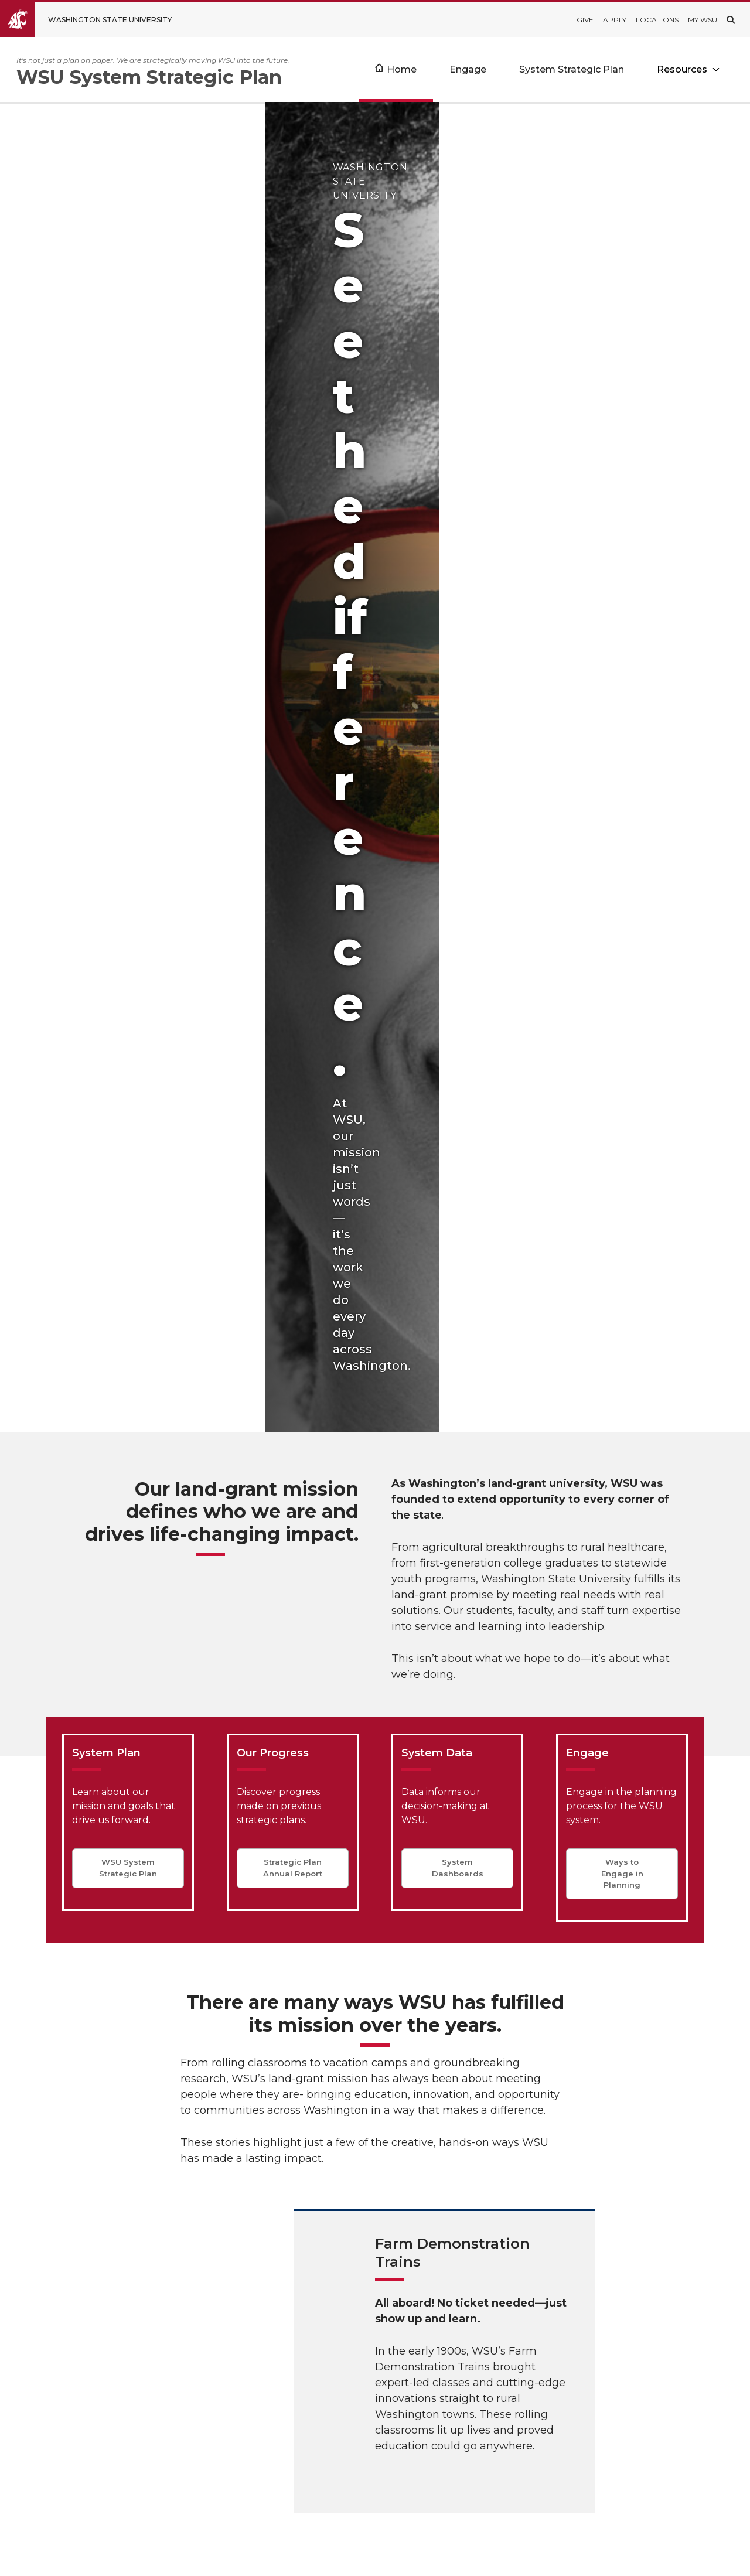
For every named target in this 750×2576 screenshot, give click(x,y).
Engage (467, 69)
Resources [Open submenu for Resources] (682, 69)
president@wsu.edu (487, 2517)
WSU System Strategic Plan (128, 830)
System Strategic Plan (571, 69)
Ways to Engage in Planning (622, 836)
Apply (614, 19)
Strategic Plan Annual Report (292, 830)
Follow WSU (703, 2558)
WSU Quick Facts (362, 2391)
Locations (657, 19)
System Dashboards (457, 830)
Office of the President (375, 2429)
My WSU (702, 19)
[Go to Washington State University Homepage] (94, 19)
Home (402, 69)
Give (585, 19)
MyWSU (650, 2558)
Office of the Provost (371, 2416)
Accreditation (354, 2467)
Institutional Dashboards (378, 2403)
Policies (606, 2558)
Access (562, 2558)
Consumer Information (376, 2492)
